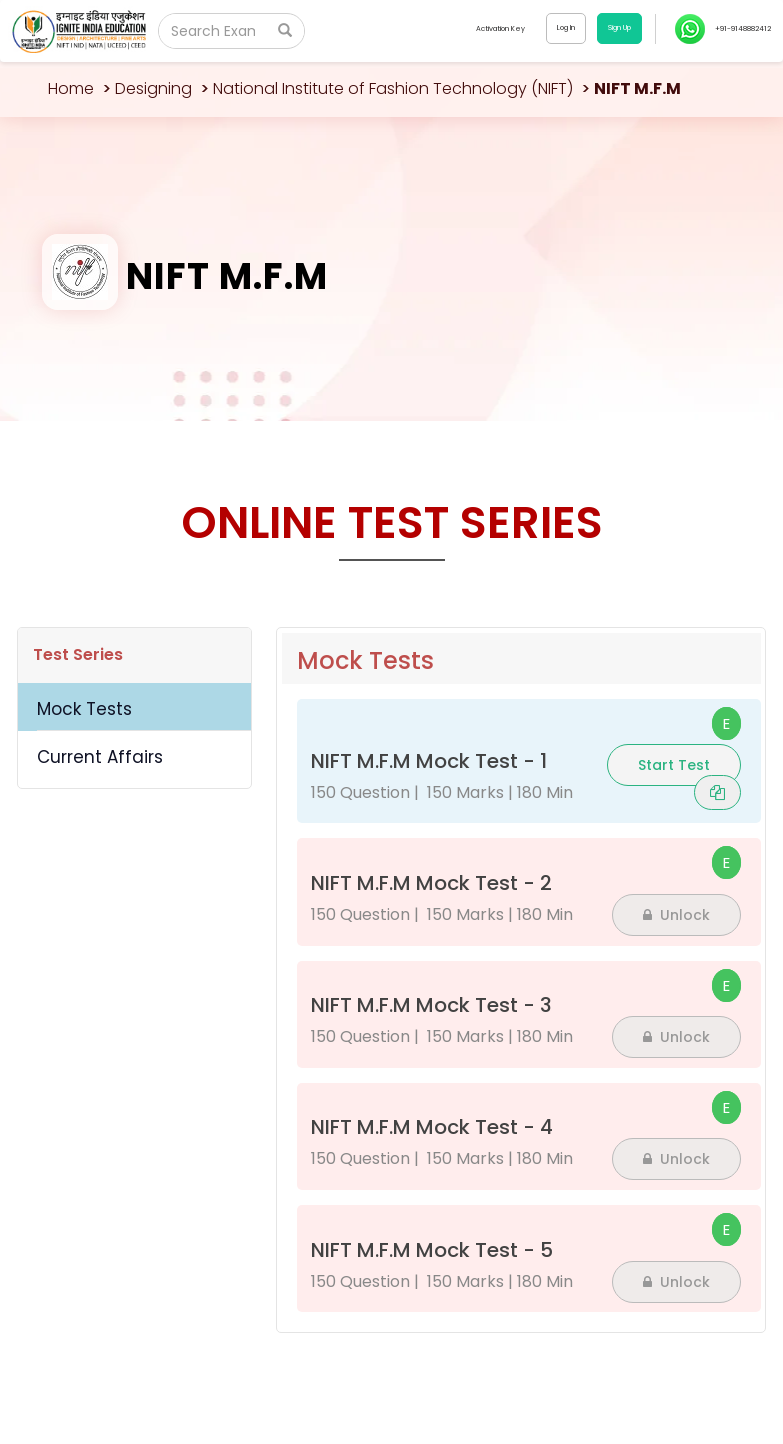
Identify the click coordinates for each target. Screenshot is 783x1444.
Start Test (674, 765)
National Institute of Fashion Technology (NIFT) (393, 88)
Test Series (78, 654)
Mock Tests (84, 709)
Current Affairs (100, 757)
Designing (153, 88)
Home (71, 88)
